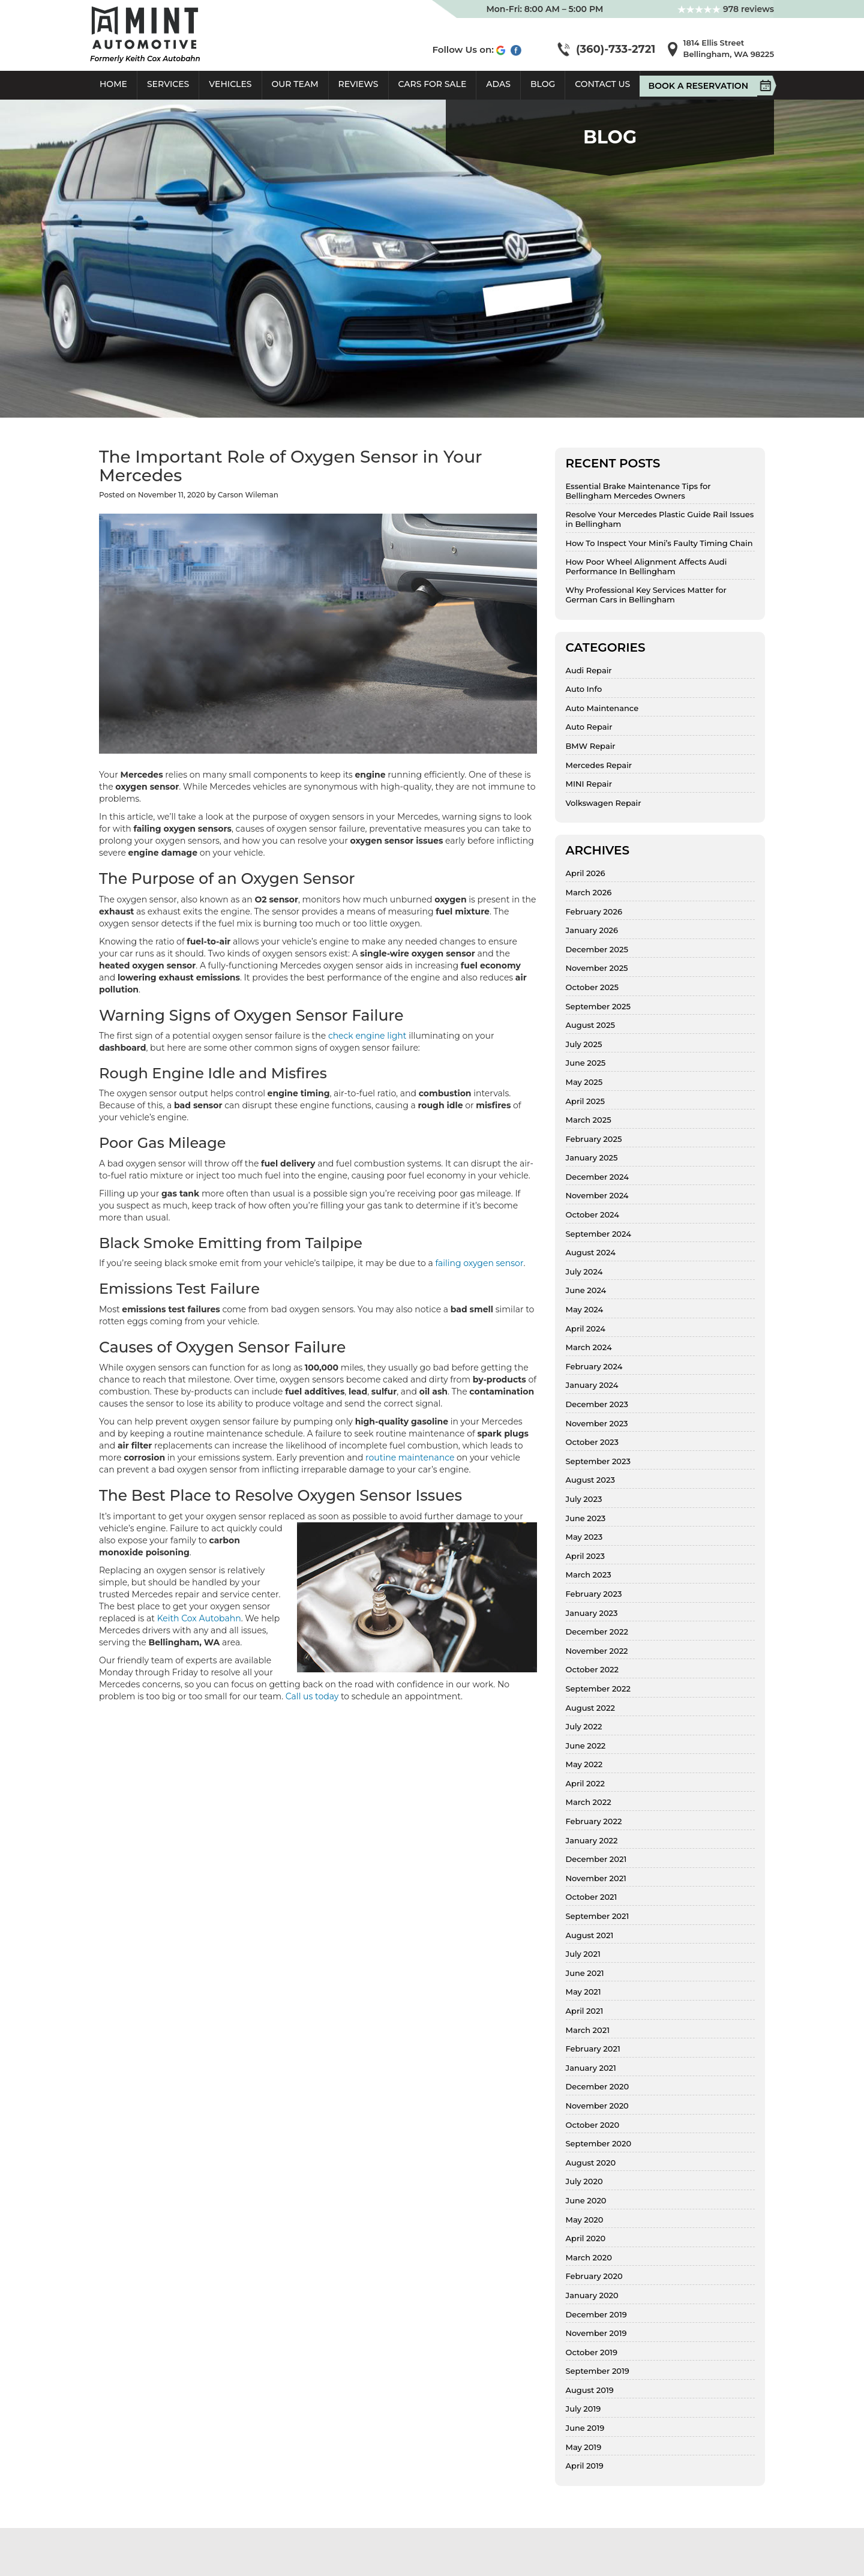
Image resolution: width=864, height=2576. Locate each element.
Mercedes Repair (599, 765)
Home (113, 84)
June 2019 (585, 2428)
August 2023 (590, 1480)
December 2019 (596, 2314)
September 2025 (598, 1006)
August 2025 (590, 1025)
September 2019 (597, 2371)
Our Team (295, 84)
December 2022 (597, 1631)
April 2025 (585, 1101)
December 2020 (597, 2086)
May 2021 (583, 1991)
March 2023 (588, 1574)
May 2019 (584, 2447)
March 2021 (588, 2030)
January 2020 (592, 2295)
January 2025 (592, 1157)
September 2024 (598, 1233)
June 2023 (586, 1518)
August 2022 (590, 1708)
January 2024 (592, 1385)
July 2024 (584, 1271)
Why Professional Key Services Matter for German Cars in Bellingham (646, 595)
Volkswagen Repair (603, 803)
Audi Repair (589, 670)
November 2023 (597, 1423)
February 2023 (594, 1594)
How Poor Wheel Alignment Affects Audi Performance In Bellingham (646, 566)
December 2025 (597, 949)
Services (168, 84)
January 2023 (592, 1613)
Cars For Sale (432, 84)
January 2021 (591, 2068)
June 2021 (585, 1973)
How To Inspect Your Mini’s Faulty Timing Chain (659, 543)
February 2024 (594, 1366)
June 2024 (586, 1290)
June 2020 (586, 2200)
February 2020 (594, 2276)
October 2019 (591, 2352)
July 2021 (583, 1954)
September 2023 (598, 1461)
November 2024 (597, 1195)
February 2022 (594, 1821)
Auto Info (584, 689)
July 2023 (584, 1499)
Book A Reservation (703, 86)
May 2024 (585, 1309)
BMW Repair (591, 746)
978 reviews (725, 9)
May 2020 (585, 2219)
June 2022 (586, 1745)
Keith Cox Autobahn (199, 1618)
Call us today (312, 1696)
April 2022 (585, 1783)
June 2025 (586, 1062)
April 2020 (586, 2238)
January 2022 (592, 1840)
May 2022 (584, 1764)
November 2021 (596, 1878)
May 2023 (584, 1537)
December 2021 (596, 1859)
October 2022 (592, 1669)
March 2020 (589, 2257)
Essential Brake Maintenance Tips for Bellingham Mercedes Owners (638, 491)
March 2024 (589, 1347)
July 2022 (584, 1726)
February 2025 (594, 1139)
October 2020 (593, 2125)
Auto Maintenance (602, 708)
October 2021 (591, 1897)
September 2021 (597, 1916)
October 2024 (593, 1214)
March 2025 (588, 1119)
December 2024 (597, 1176)
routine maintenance (409, 1457)
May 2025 (584, 1082)
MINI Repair (589, 783)
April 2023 (585, 1556)
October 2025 (592, 987)
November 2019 (596, 2333)
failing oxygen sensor (479, 1263)
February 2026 (594, 911)
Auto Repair (589, 726)
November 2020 (597, 2105)
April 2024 (585, 1328)
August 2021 (590, 1935)
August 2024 (591, 1252)
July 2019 (583, 2408)
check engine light (367, 1035)
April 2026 (585, 873)
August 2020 (591, 2162)
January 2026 (592, 930)
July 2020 (584, 2181)
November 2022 (597, 1651)
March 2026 (589, 892)
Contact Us (602, 84)
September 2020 (599, 2143)
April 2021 (585, 2011)
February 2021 (593, 2048)
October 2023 (592, 1442)
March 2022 (588, 1802)
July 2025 (584, 1044)
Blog (542, 84)
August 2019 (590, 2390)
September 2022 (598, 1688)
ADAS (498, 84)
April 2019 (585, 2465)
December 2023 (597, 1404)
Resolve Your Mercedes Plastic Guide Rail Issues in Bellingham (660, 519)
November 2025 (597, 968)
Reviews (358, 84)
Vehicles (230, 84)
